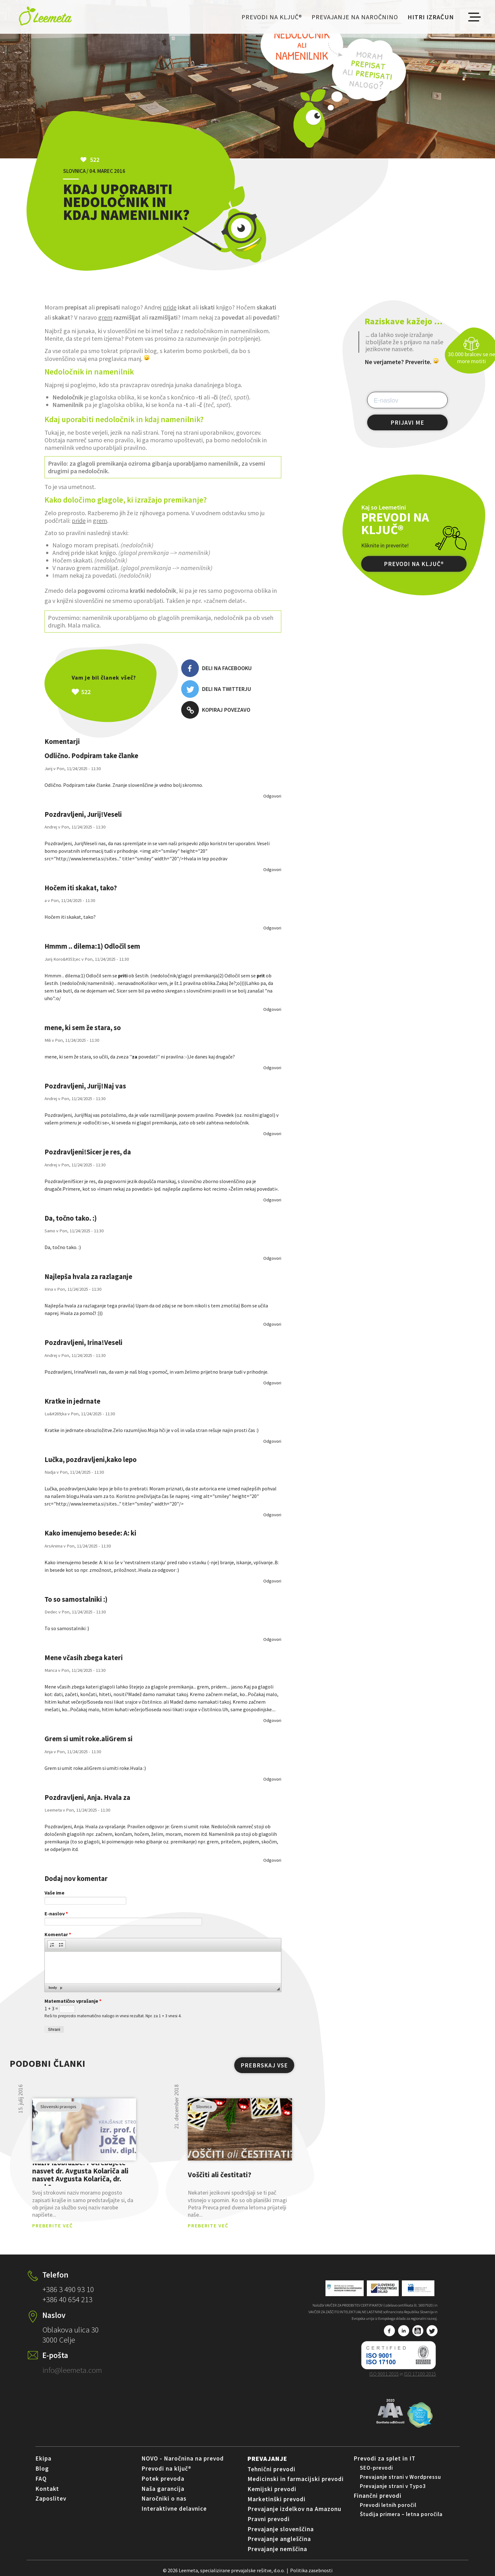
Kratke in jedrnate (72, 1401)
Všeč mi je (117, 692)
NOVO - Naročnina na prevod (182, 2458)
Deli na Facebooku (216, 668)
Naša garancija (162, 2488)
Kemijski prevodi (272, 2489)
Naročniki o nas (164, 2498)
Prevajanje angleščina (279, 2539)
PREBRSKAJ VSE (264, 2065)
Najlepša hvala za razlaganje (88, 1276)
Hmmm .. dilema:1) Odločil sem (92, 946)
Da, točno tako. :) (71, 1218)
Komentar (58, 1934)
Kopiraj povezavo (215, 710)
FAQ (41, 2478)
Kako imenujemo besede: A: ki (90, 1533)
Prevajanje (267, 2458)
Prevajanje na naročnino (355, 17)
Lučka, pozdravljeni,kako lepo (91, 1459)
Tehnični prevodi (271, 2469)
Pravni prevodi (269, 2519)
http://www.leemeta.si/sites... (87, 858)
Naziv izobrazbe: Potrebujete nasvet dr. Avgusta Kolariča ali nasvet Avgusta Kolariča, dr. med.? (80, 2174)
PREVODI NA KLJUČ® (414, 564)
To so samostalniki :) (76, 1599)
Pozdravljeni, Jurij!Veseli (83, 814)
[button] (52, 1945)
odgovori (272, 796)
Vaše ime (54, 1892)
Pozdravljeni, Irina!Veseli (83, 1342)
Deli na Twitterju (216, 689)
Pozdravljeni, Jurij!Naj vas (85, 1086)
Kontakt (47, 2488)
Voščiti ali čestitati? (219, 2174)
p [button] (61, 1987)
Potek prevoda (162, 2478)
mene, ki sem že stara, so (83, 1027)
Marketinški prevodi (277, 2499)
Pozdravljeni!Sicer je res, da (88, 1151)
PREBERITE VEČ (52, 2225)
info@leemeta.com (72, 2370)
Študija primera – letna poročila (401, 2514)
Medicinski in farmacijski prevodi (296, 2479)
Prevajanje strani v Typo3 (393, 2486)
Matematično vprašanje (73, 2001)
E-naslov (56, 1913)
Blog (42, 2468)
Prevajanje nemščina (277, 2549)
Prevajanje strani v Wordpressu (400, 2476)
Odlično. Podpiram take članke (91, 755)
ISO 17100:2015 (420, 2374)
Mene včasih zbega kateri (84, 1657)
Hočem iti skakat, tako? (81, 887)
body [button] (53, 1987)
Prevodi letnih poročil (388, 2505)
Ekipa (43, 2458)
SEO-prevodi (376, 2467)
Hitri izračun (431, 17)
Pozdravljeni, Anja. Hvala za (87, 1797)
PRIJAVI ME (407, 422)
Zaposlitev (50, 2498)
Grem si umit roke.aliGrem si (89, 1738)
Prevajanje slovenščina (281, 2529)
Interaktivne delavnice (174, 2508)
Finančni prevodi (378, 2495)
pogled (84, 2129)
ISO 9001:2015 (384, 2374)
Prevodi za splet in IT (384, 2458)
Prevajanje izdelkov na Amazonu (294, 2509)
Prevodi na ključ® (272, 17)
